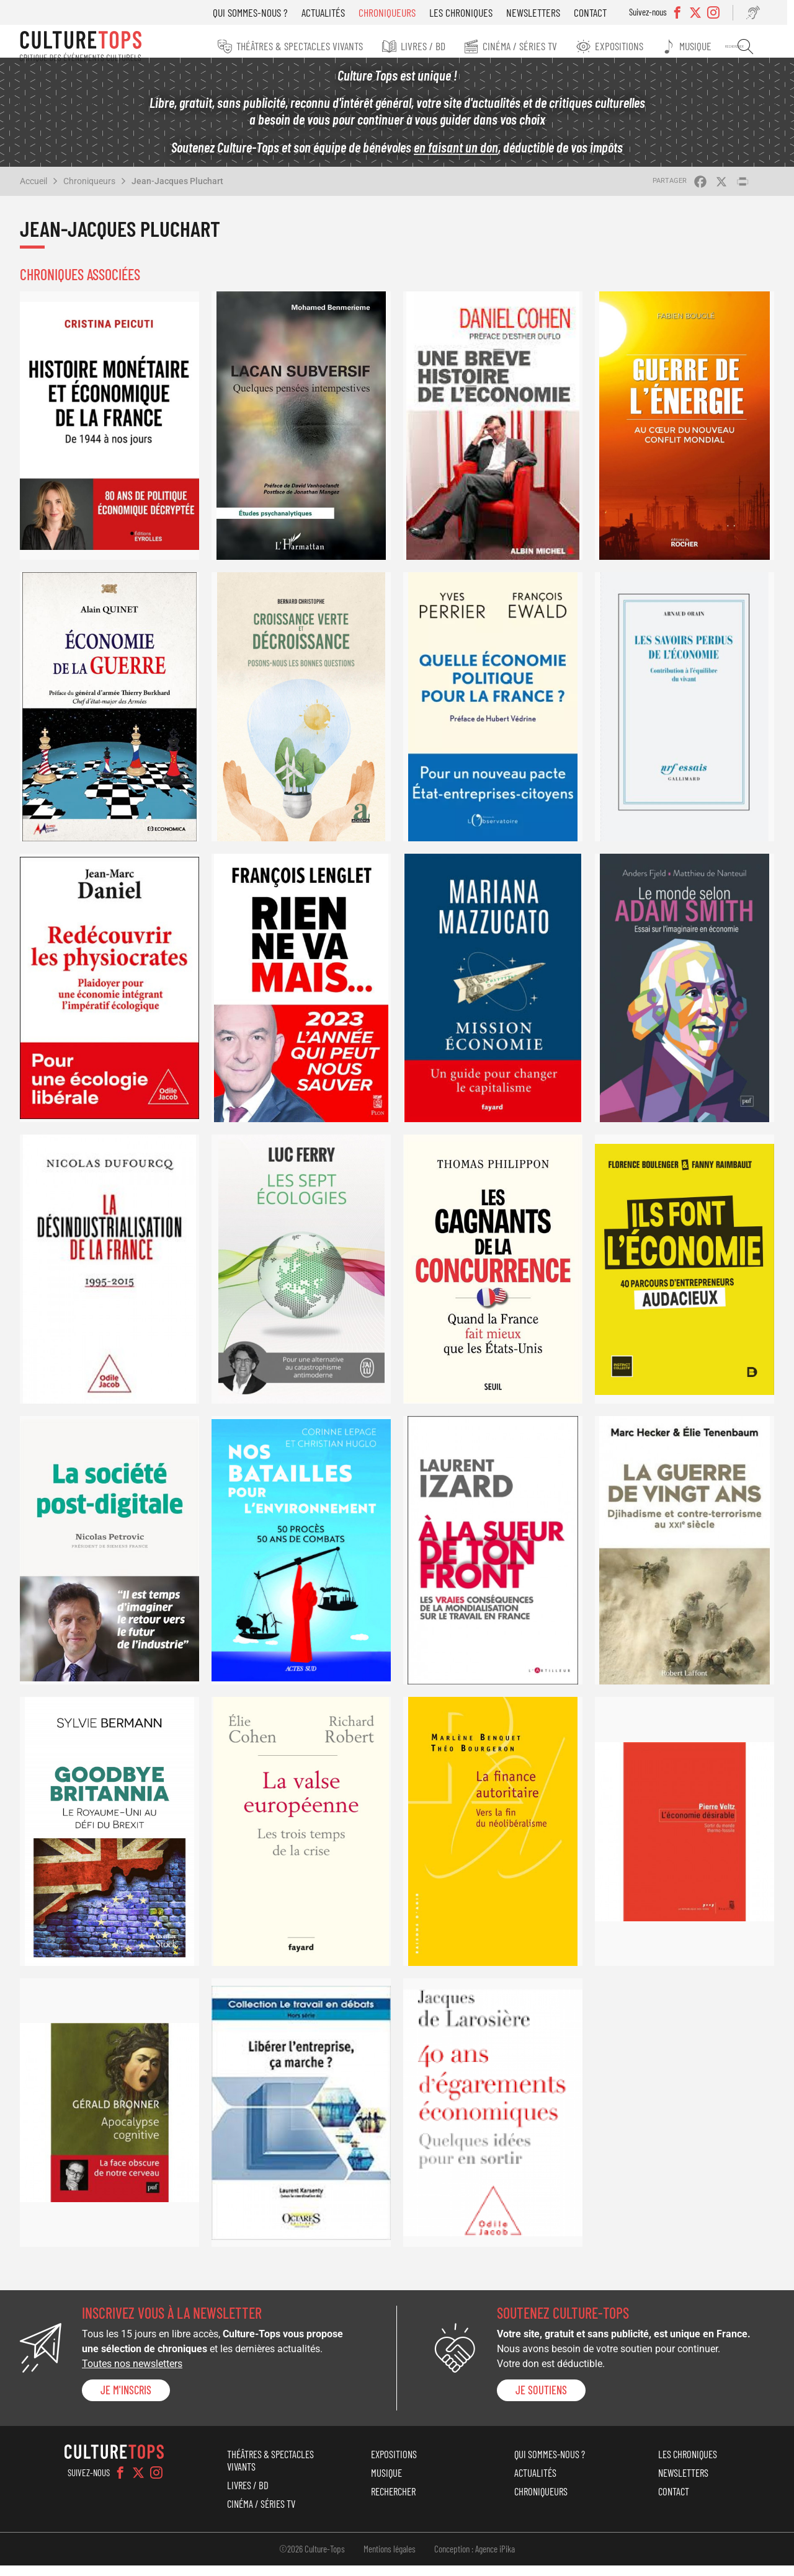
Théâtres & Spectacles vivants (328, 46)
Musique (710, 46)
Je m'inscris (125, 2401)
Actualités (336, 12)
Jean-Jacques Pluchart (177, 192)
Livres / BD (448, 46)
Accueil (33, 192)
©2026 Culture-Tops (312, 2559)
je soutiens (541, 2401)
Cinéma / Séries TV (541, 46)
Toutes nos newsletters (132, 2375)
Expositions (637, 46)
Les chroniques (474, 12)
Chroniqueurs (400, 12)
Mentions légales (390, 2559)
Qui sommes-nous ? (263, 12)
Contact (603, 12)
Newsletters (546, 12)
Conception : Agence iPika (474, 2559)
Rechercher (754, 46)
